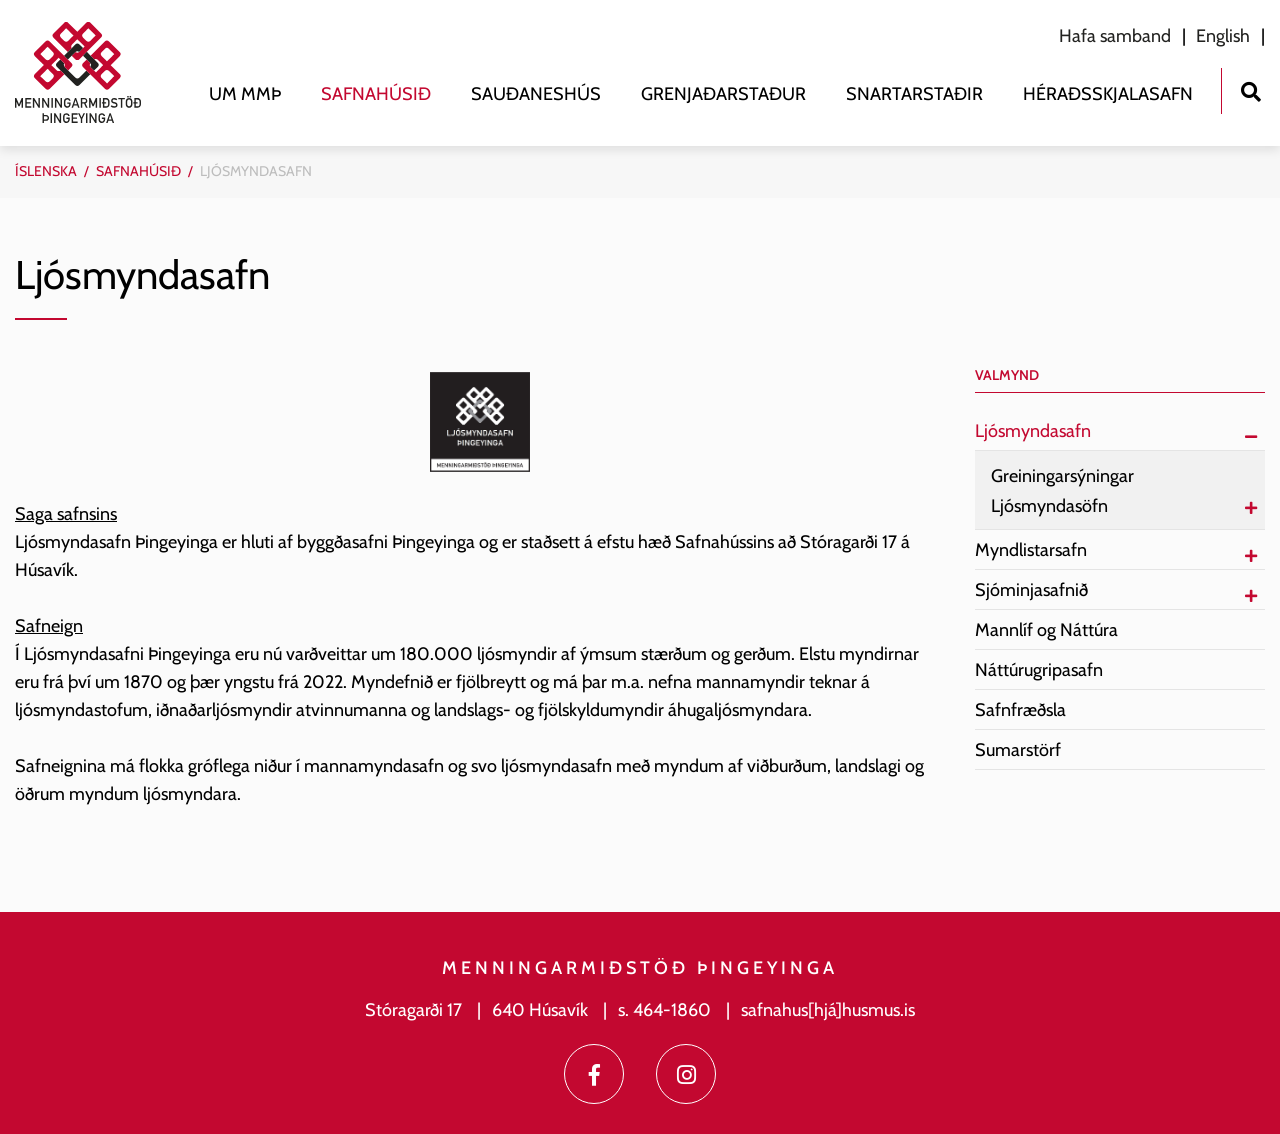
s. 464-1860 (664, 1010)
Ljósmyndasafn (256, 171)
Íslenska (46, 171)
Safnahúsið (138, 171)
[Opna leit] (1250, 89)
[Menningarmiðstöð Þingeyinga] (88, 72)
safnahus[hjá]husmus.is (828, 1010)
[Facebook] (594, 1074)
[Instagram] (686, 1074)
